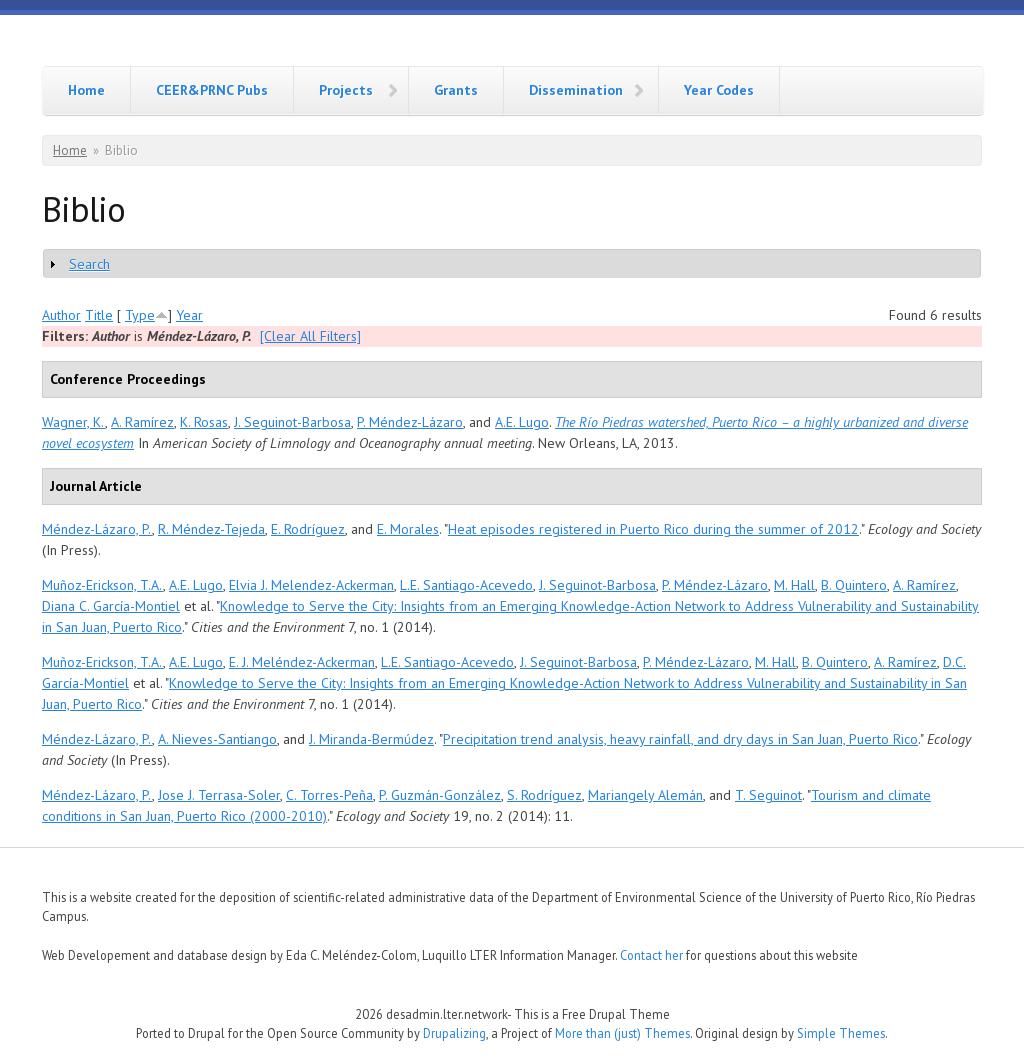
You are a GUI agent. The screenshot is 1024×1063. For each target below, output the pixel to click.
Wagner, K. (73, 422)
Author (61, 315)
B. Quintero (854, 585)
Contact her (651, 955)
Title (99, 315)
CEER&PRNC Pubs (212, 90)
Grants (456, 90)
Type (140, 315)
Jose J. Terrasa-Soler (219, 795)
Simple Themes (841, 1033)
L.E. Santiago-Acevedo (466, 585)
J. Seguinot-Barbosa (292, 422)
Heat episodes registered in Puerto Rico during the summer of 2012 (653, 529)
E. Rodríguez (308, 529)
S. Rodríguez (544, 795)
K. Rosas (204, 422)
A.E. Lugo (522, 422)
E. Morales (408, 529)
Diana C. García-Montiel (111, 606)
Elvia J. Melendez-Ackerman (311, 585)
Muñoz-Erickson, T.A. (102, 585)
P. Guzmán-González (440, 795)
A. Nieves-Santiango (217, 739)
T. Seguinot (768, 795)
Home (86, 90)
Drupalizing (454, 1033)
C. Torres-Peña (329, 795)
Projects (346, 90)
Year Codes (719, 90)
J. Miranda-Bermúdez (371, 739)
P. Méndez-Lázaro (410, 422)
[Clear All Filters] (310, 336)
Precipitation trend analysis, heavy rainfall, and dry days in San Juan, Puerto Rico (680, 739)
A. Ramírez (142, 422)
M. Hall (794, 585)
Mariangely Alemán (645, 795)
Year (189, 315)
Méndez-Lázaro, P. (97, 529)
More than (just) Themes (622, 1033)
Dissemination (576, 90)
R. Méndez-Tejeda (211, 529)
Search (89, 264)
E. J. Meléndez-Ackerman (302, 662)
